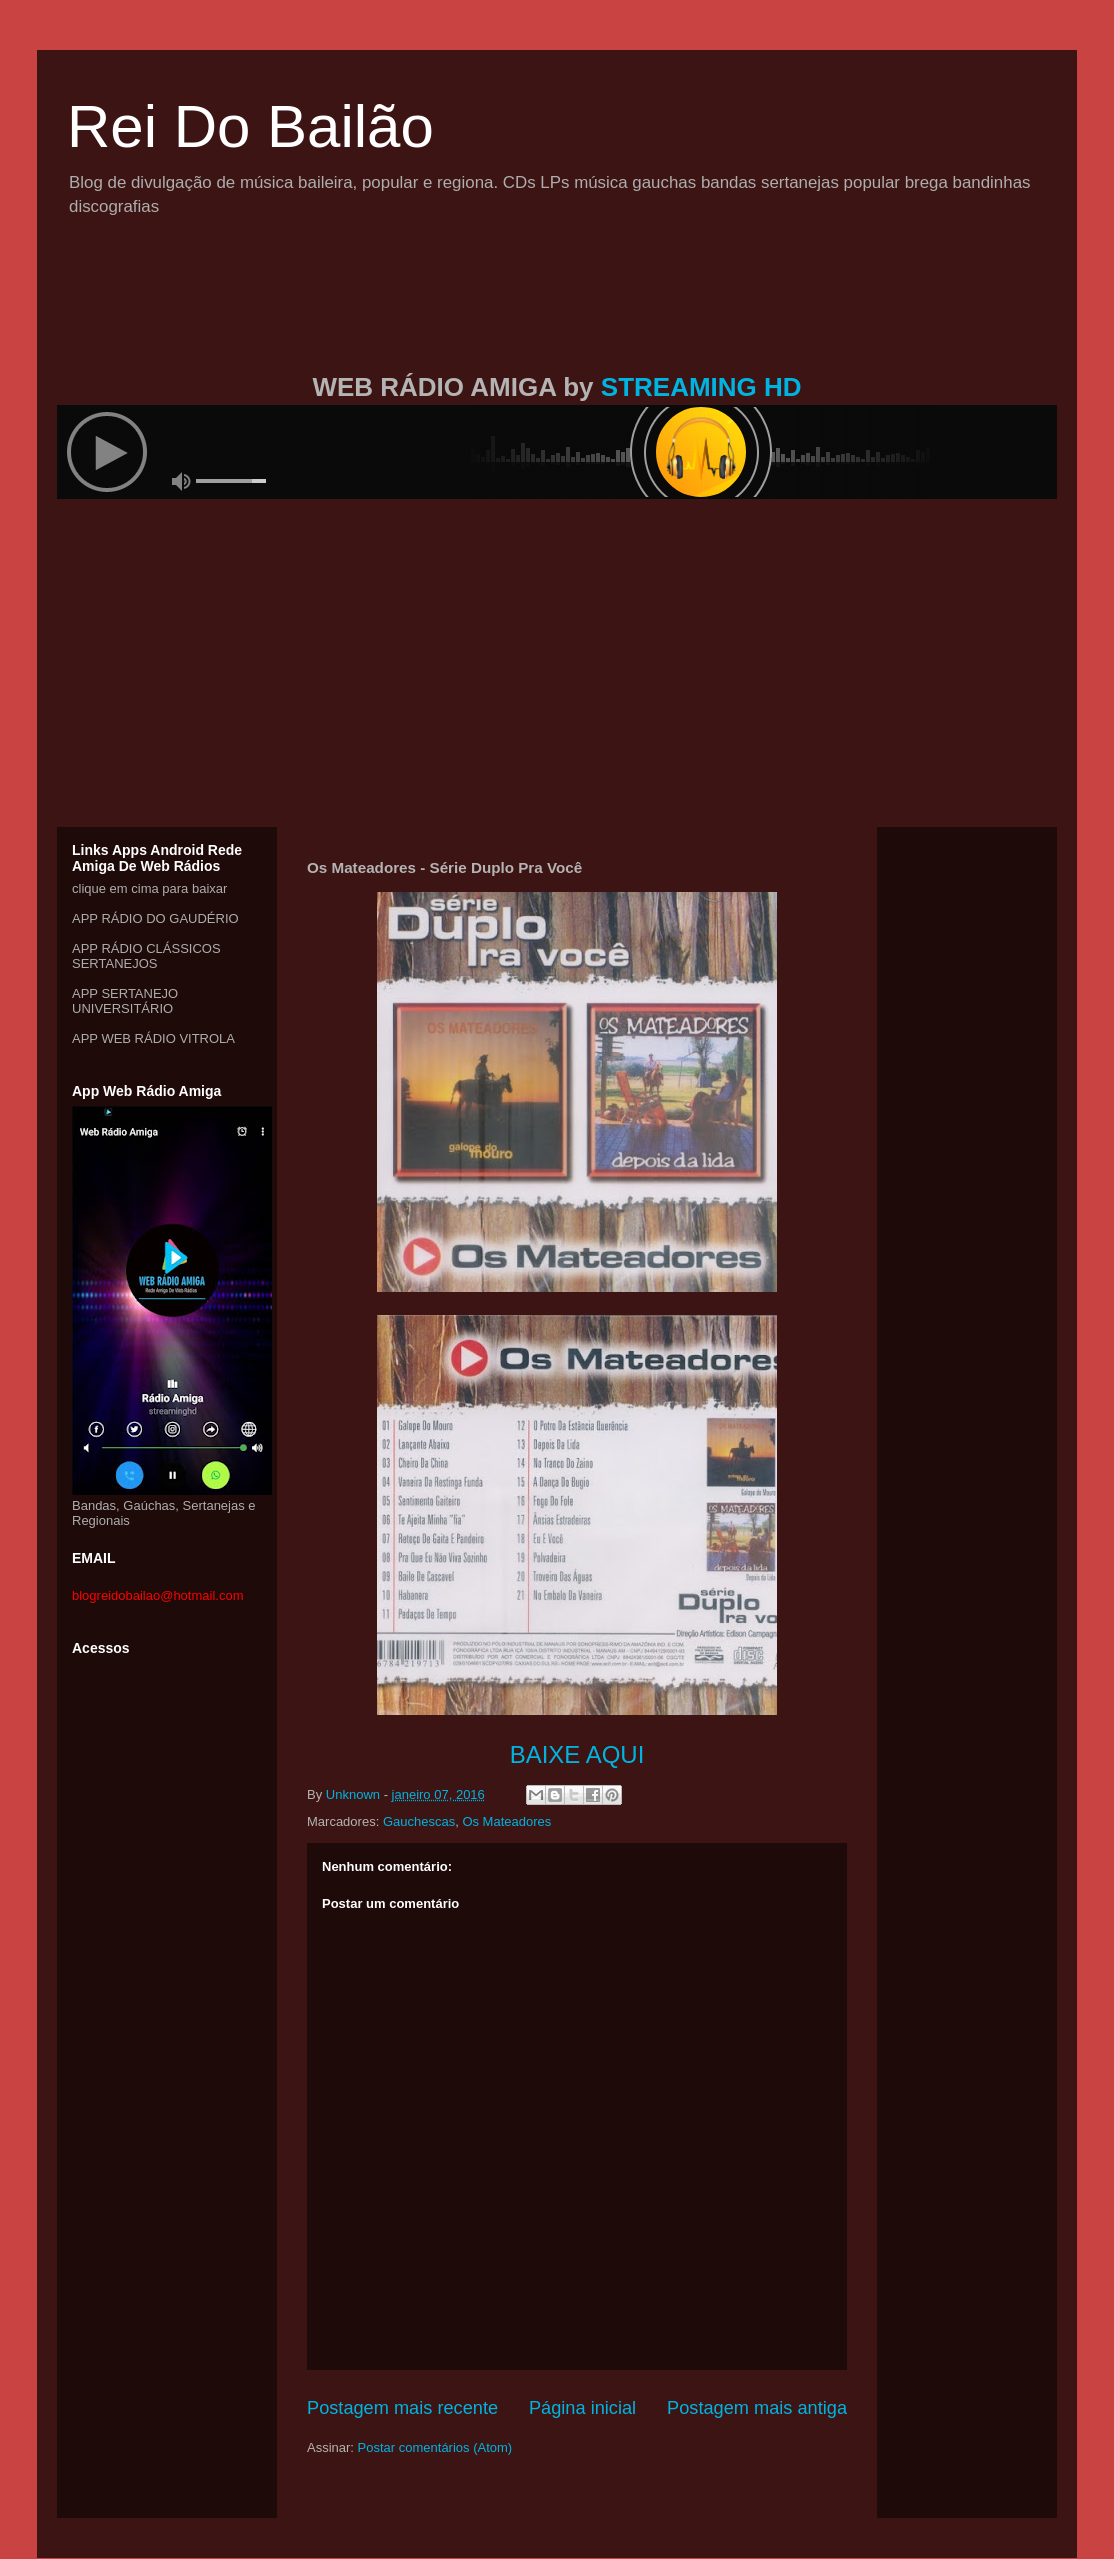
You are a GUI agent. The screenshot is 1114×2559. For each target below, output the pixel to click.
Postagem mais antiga (757, 2408)
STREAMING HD (701, 387)
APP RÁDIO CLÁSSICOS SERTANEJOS (146, 956)
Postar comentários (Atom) (435, 2447)
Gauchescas (419, 1821)
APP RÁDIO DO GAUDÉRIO (155, 918)
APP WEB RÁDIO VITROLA (153, 1038)
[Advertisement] (557, 318)
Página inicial (582, 2408)
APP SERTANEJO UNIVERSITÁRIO (125, 1001)
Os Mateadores (506, 1821)
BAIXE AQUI (577, 1754)
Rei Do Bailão (250, 126)
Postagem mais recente (402, 2408)
